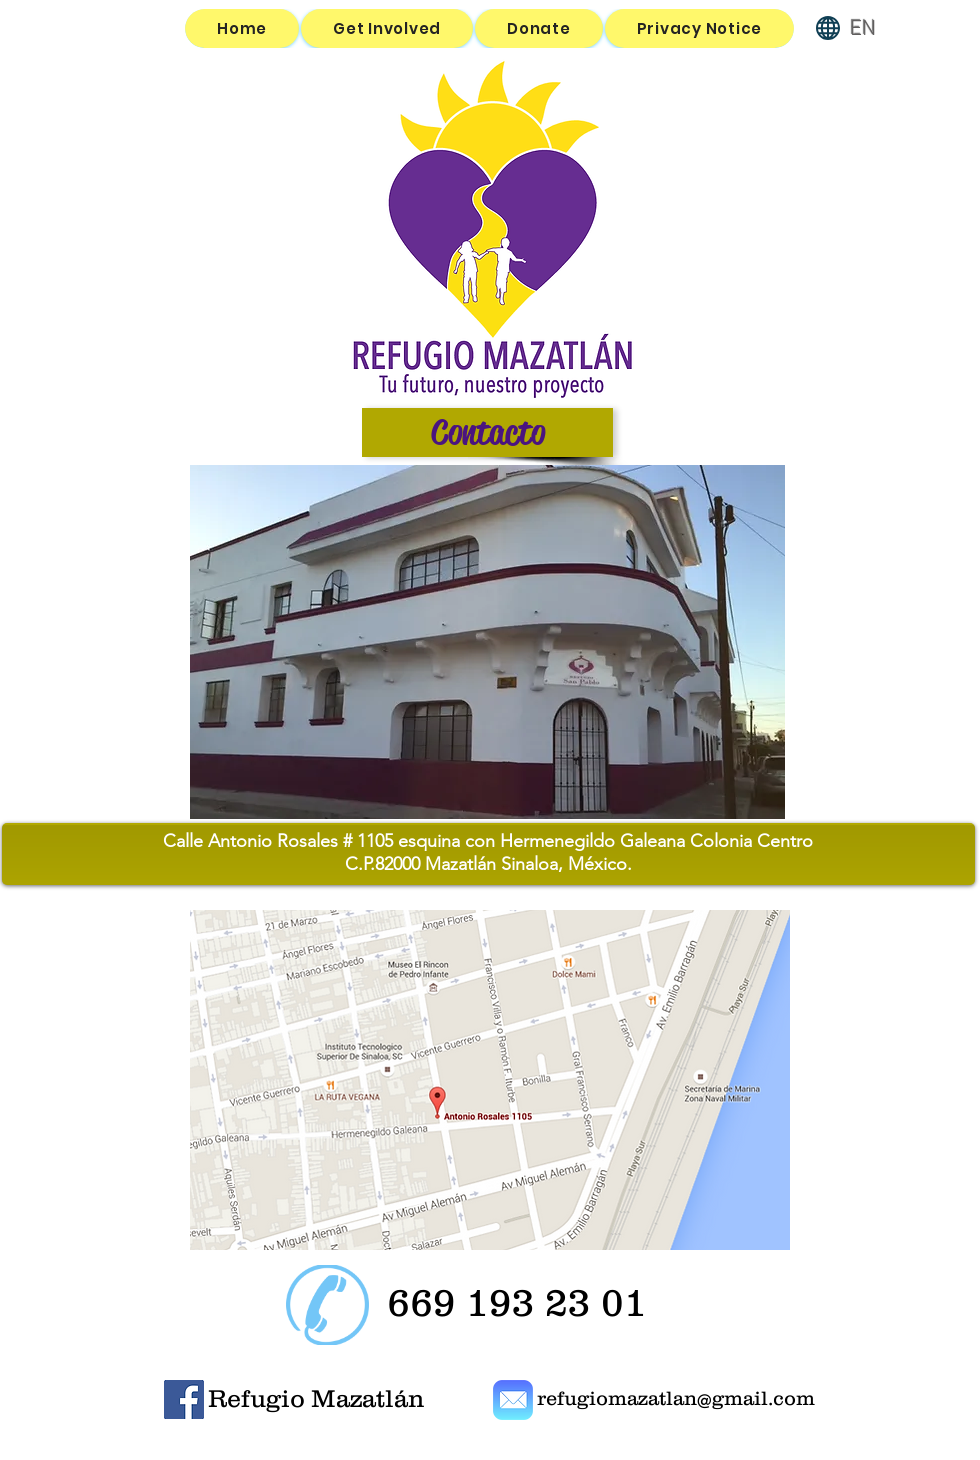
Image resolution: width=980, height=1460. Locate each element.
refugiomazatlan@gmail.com (676, 1398)
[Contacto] (487, 432)
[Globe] (828, 28)
